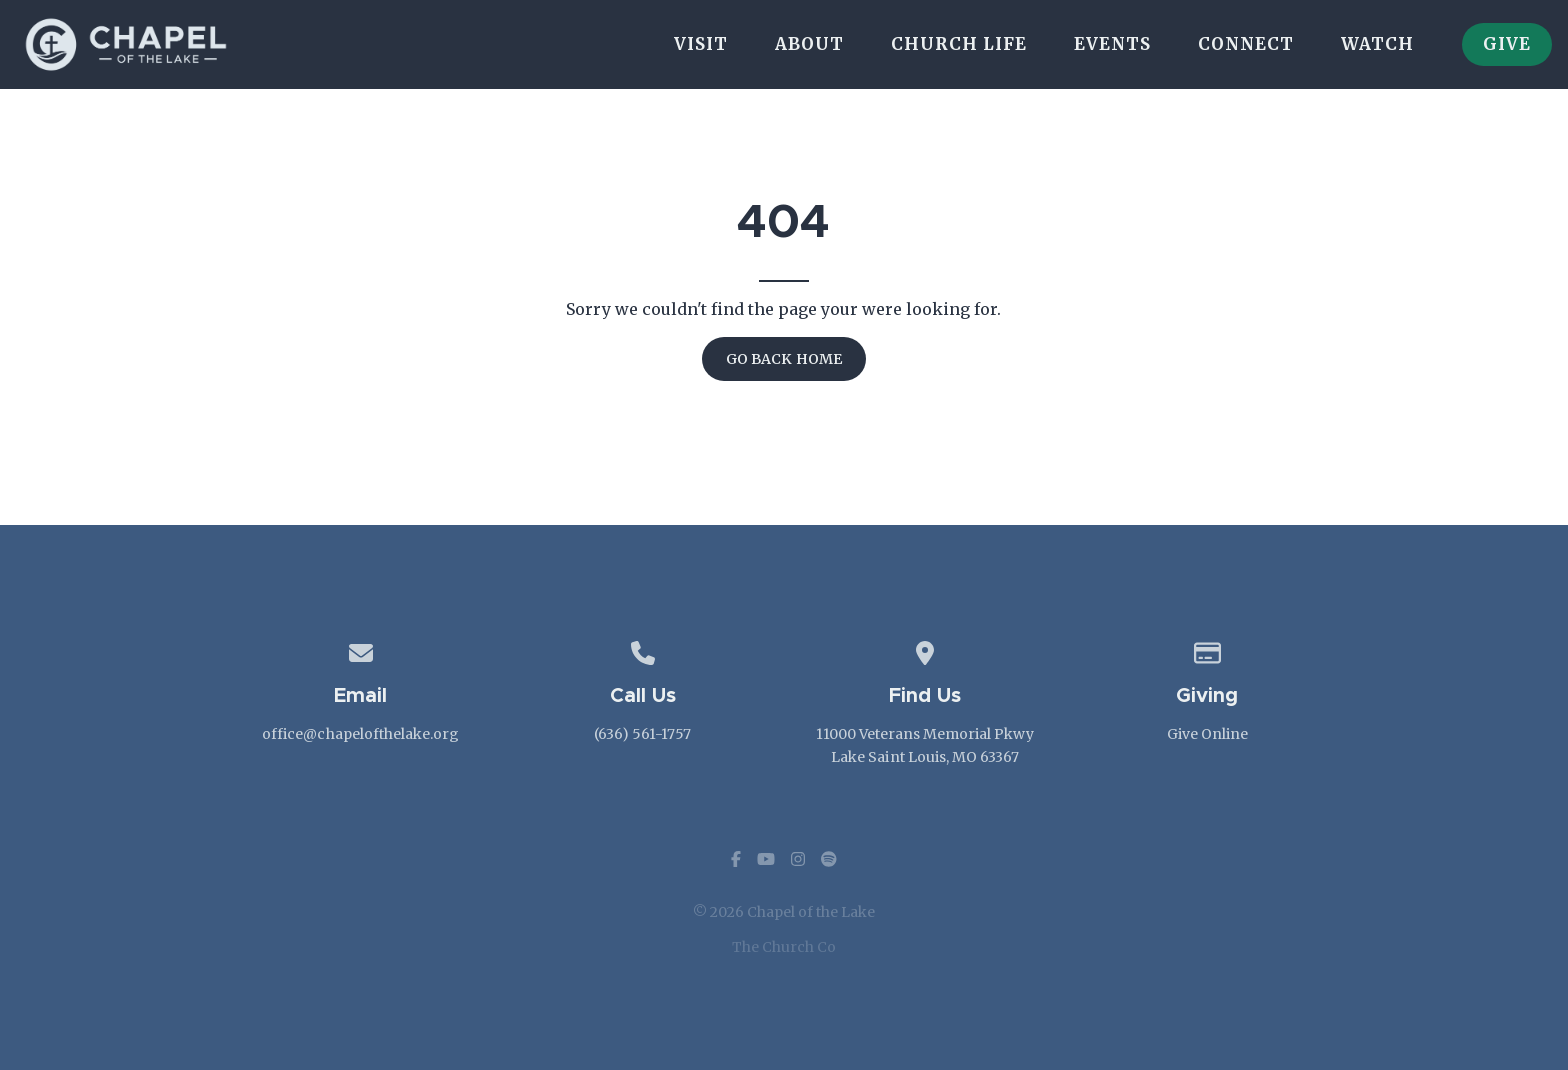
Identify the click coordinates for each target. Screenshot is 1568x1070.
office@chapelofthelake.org (360, 734)
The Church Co (784, 947)
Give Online (1207, 734)
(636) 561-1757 (642, 734)
